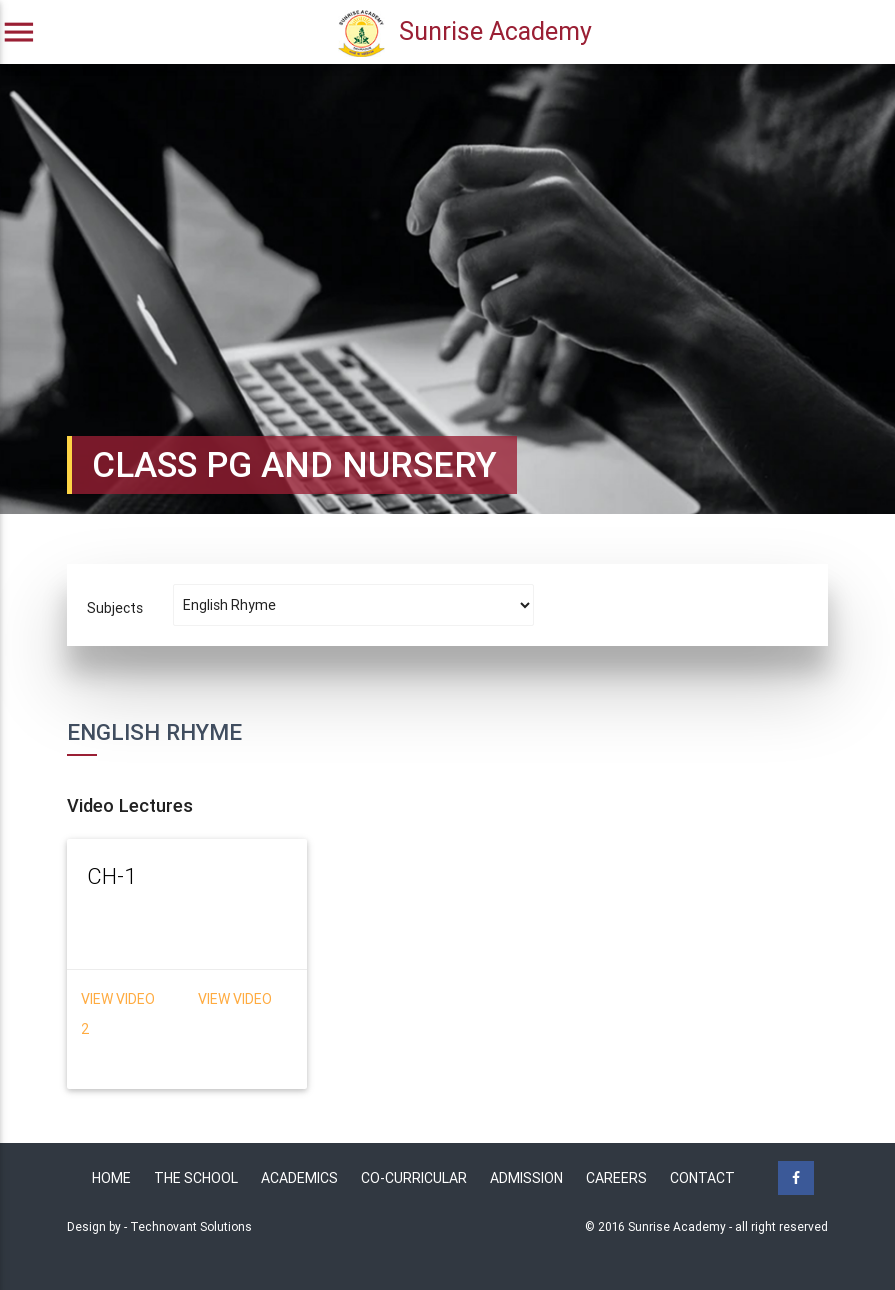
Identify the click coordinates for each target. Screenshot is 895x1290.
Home (111, 1178)
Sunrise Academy (465, 33)
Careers (616, 1178)
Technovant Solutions (191, 1226)
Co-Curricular (414, 1178)
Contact (702, 1178)
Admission (526, 1178)
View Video (119, 999)
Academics (299, 1178)
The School (196, 1178)
